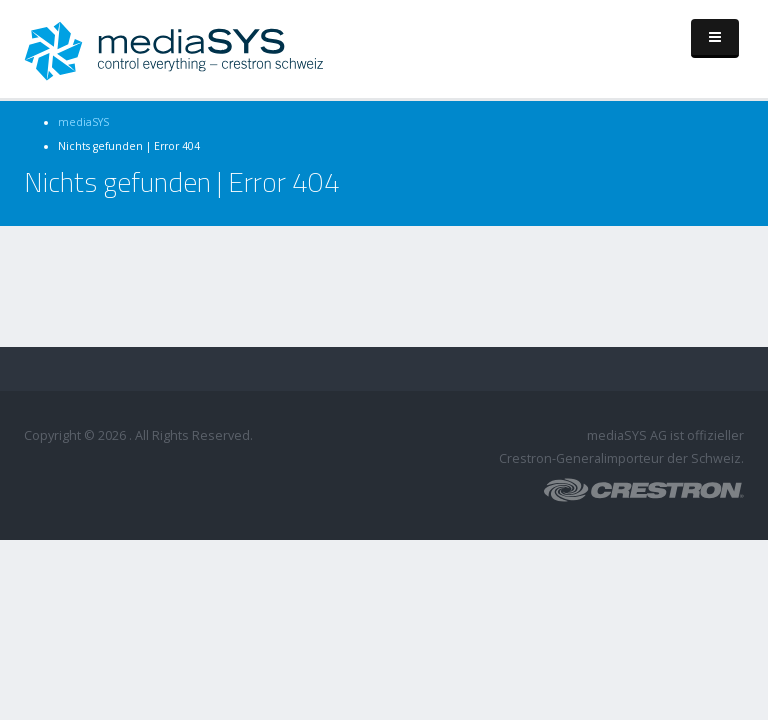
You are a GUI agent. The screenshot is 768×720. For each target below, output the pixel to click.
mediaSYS (83, 122)
